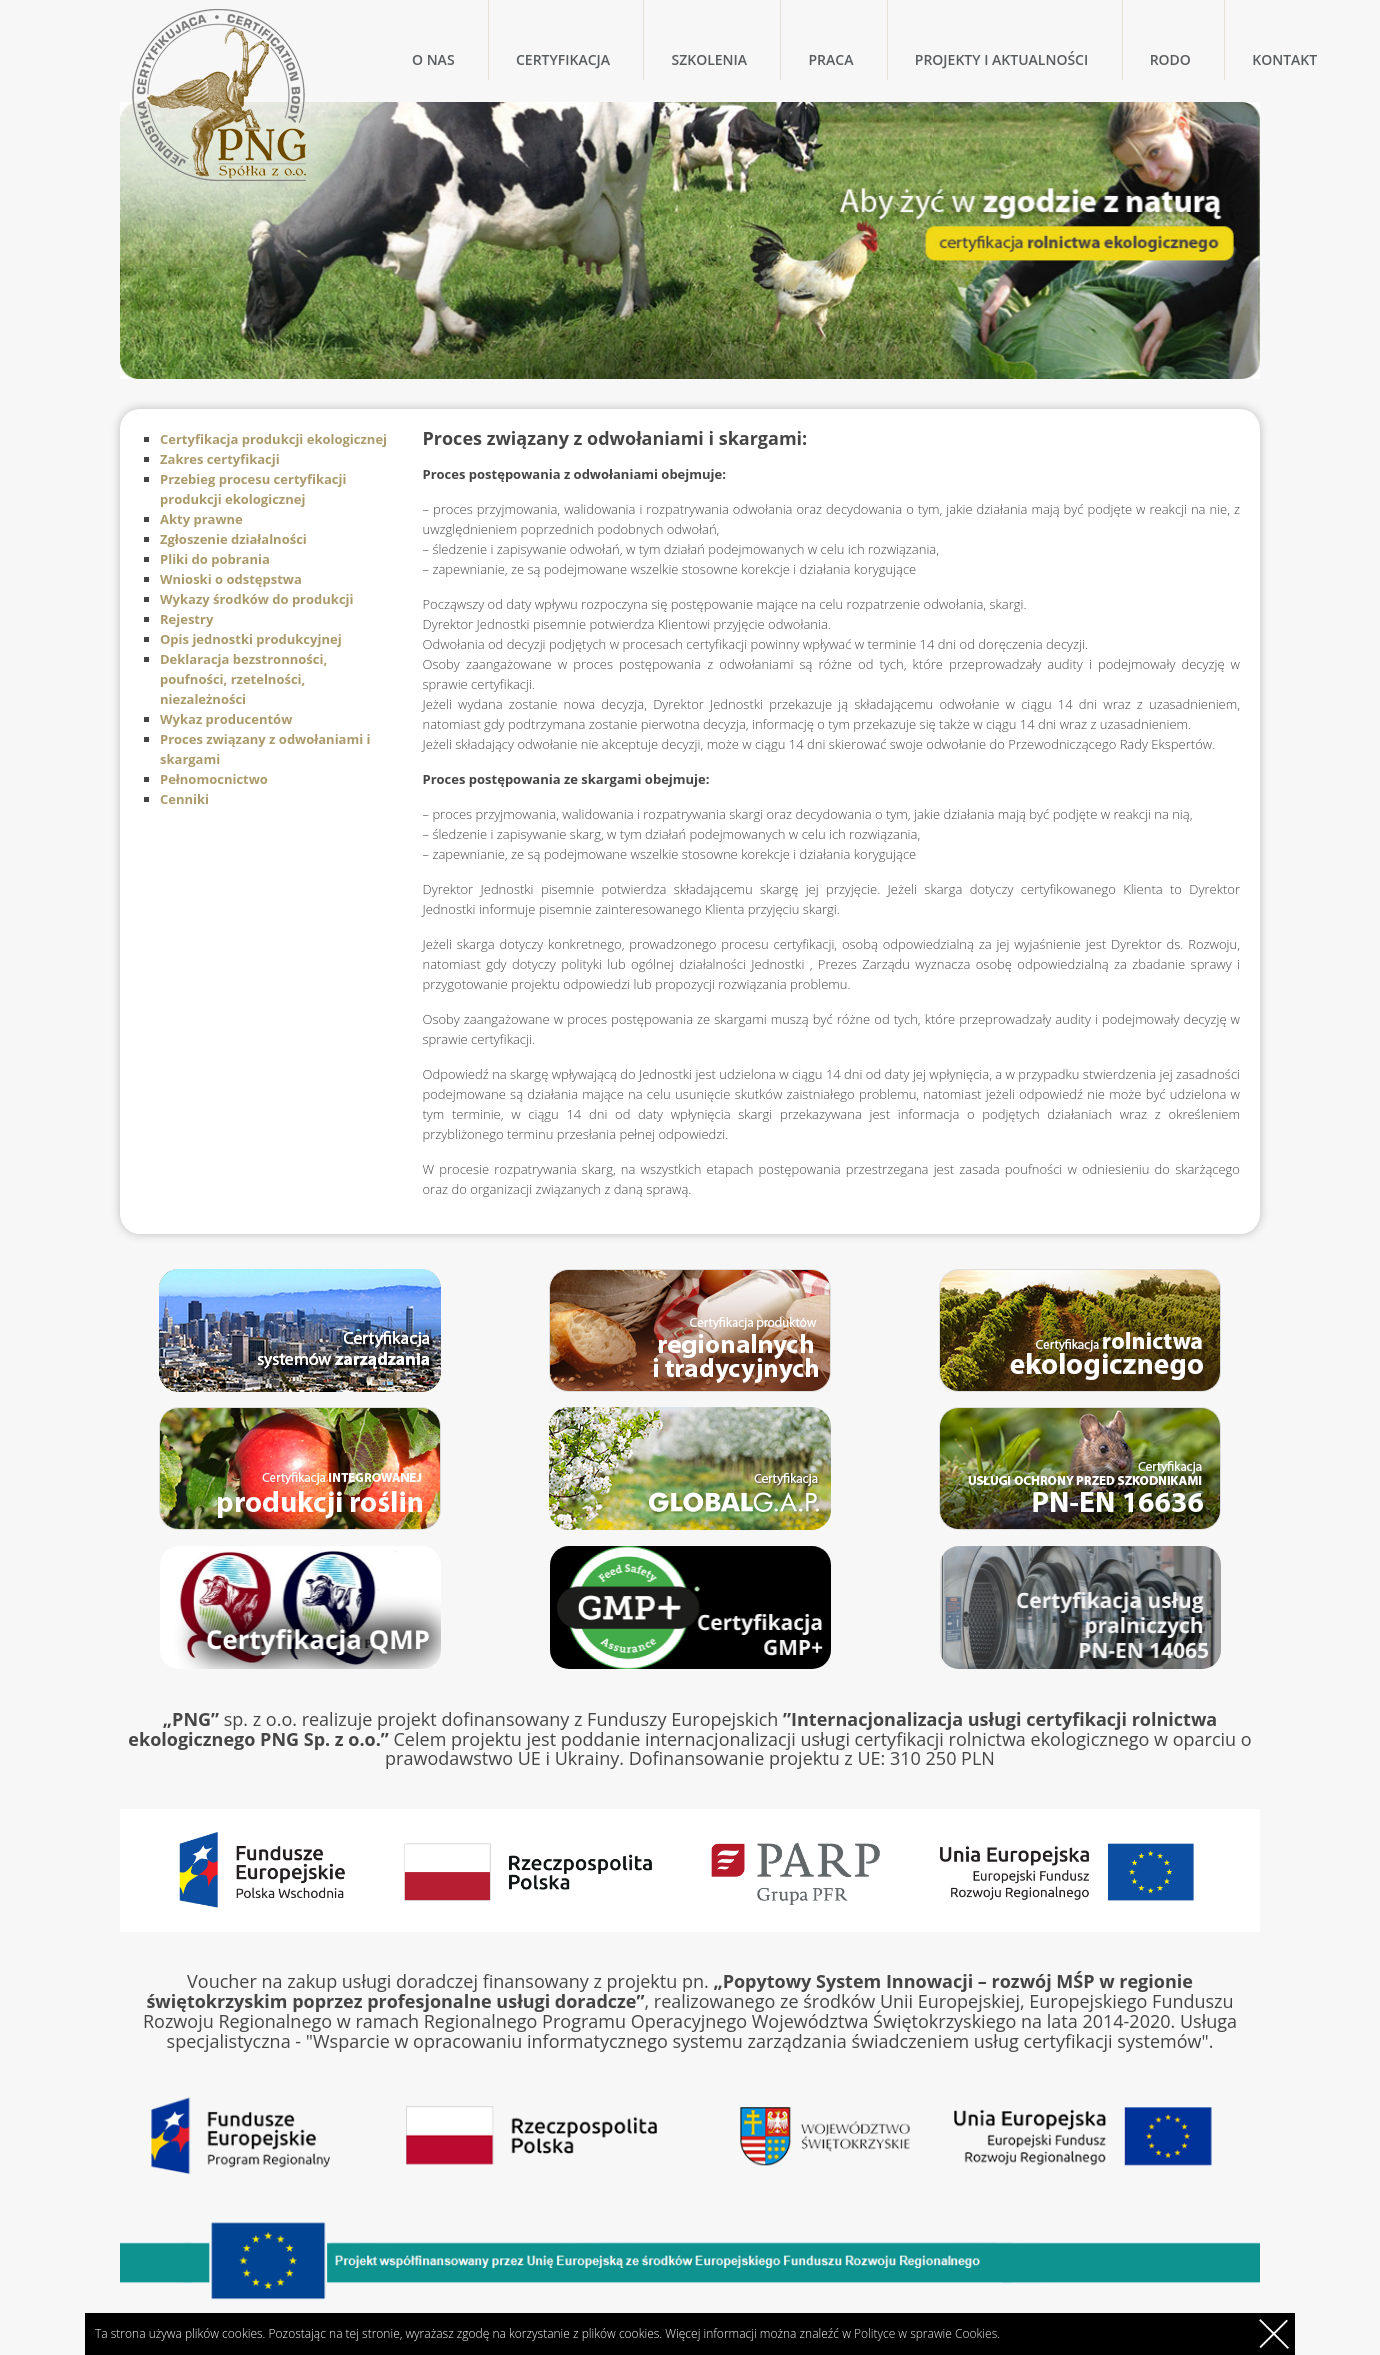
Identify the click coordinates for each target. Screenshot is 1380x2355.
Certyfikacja (563, 59)
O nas (433, 59)
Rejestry (186, 619)
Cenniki (184, 799)
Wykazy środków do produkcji (257, 599)
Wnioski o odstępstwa (231, 579)
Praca (830, 59)
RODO (1170, 59)
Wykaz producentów (226, 719)
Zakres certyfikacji (220, 459)
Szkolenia (709, 59)
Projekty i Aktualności (1001, 59)
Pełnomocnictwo (214, 779)
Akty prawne (201, 519)
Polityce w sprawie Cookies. (927, 2333)
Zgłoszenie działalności (233, 539)
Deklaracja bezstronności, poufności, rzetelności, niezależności (243, 679)
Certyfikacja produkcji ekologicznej (273, 439)
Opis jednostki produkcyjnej (251, 639)
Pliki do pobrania (215, 559)
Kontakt (1284, 59)
